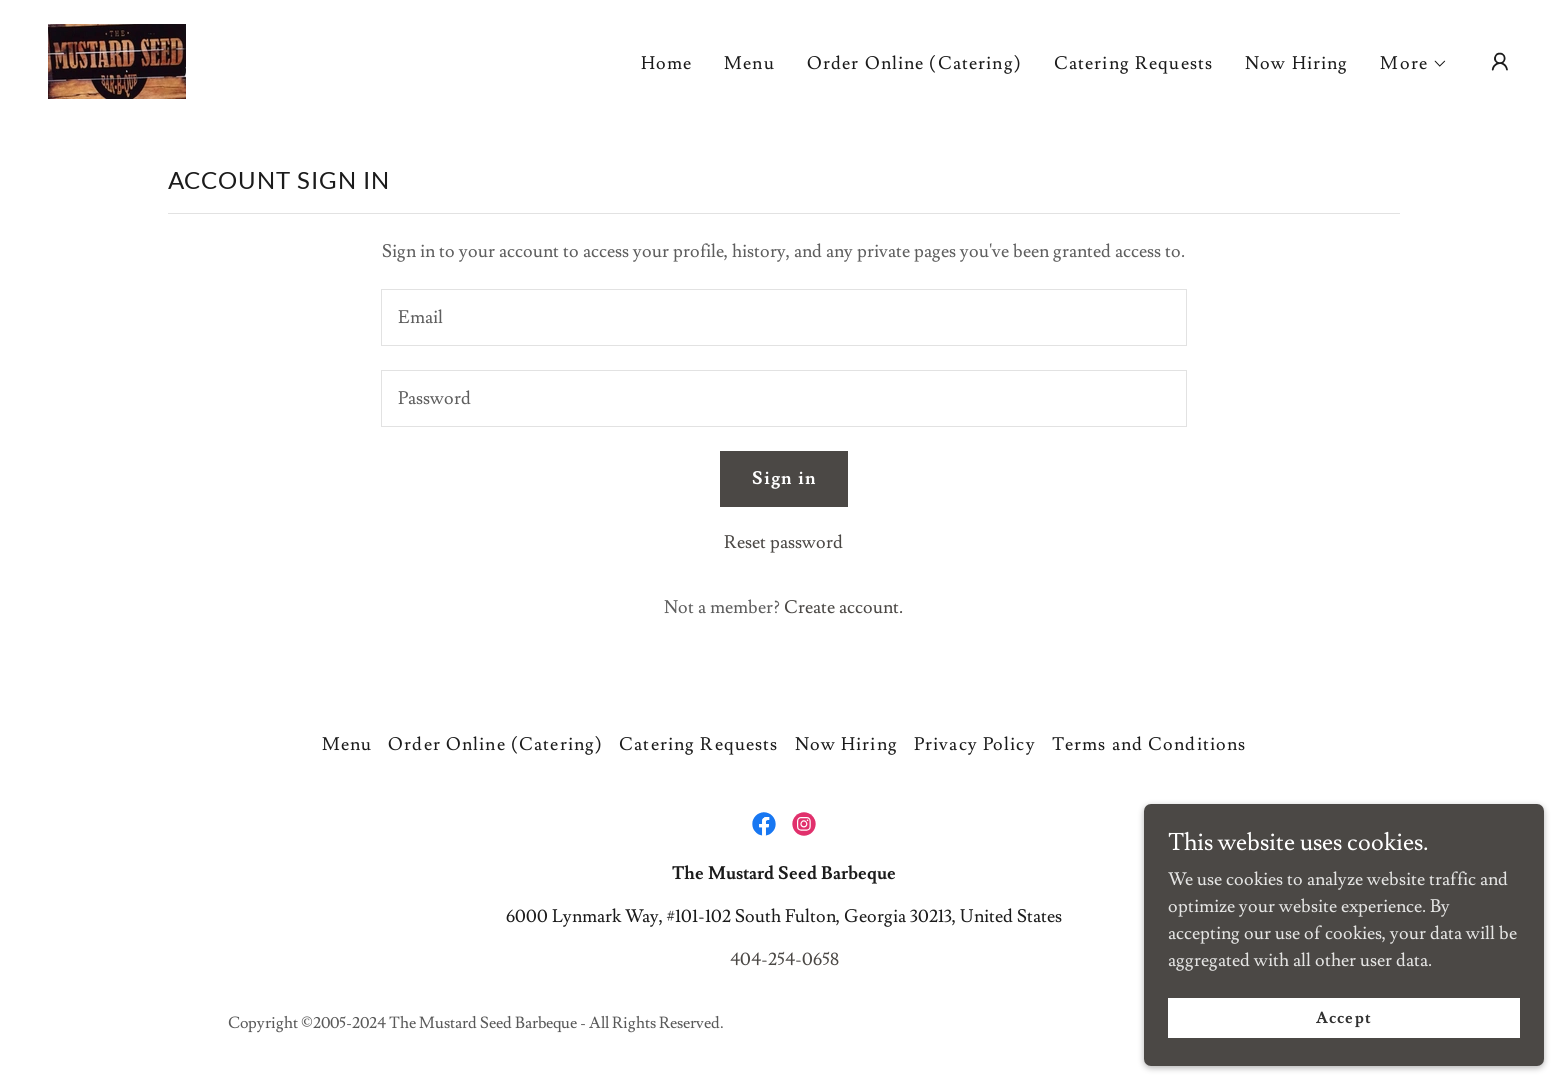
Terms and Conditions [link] (1149, 744)
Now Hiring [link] (1296, 63)
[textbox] (783, 317)
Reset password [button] (783, 542)
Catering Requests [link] (1133, 63)
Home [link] (667, 63)
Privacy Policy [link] (975, 744)
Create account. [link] (843, 607)
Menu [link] (749, 63)
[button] (1414, 64)
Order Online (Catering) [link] (914, 63)
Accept (1343, 1018)
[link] (117, 57)
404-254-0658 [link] (784, 959)
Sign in (784, 478)
